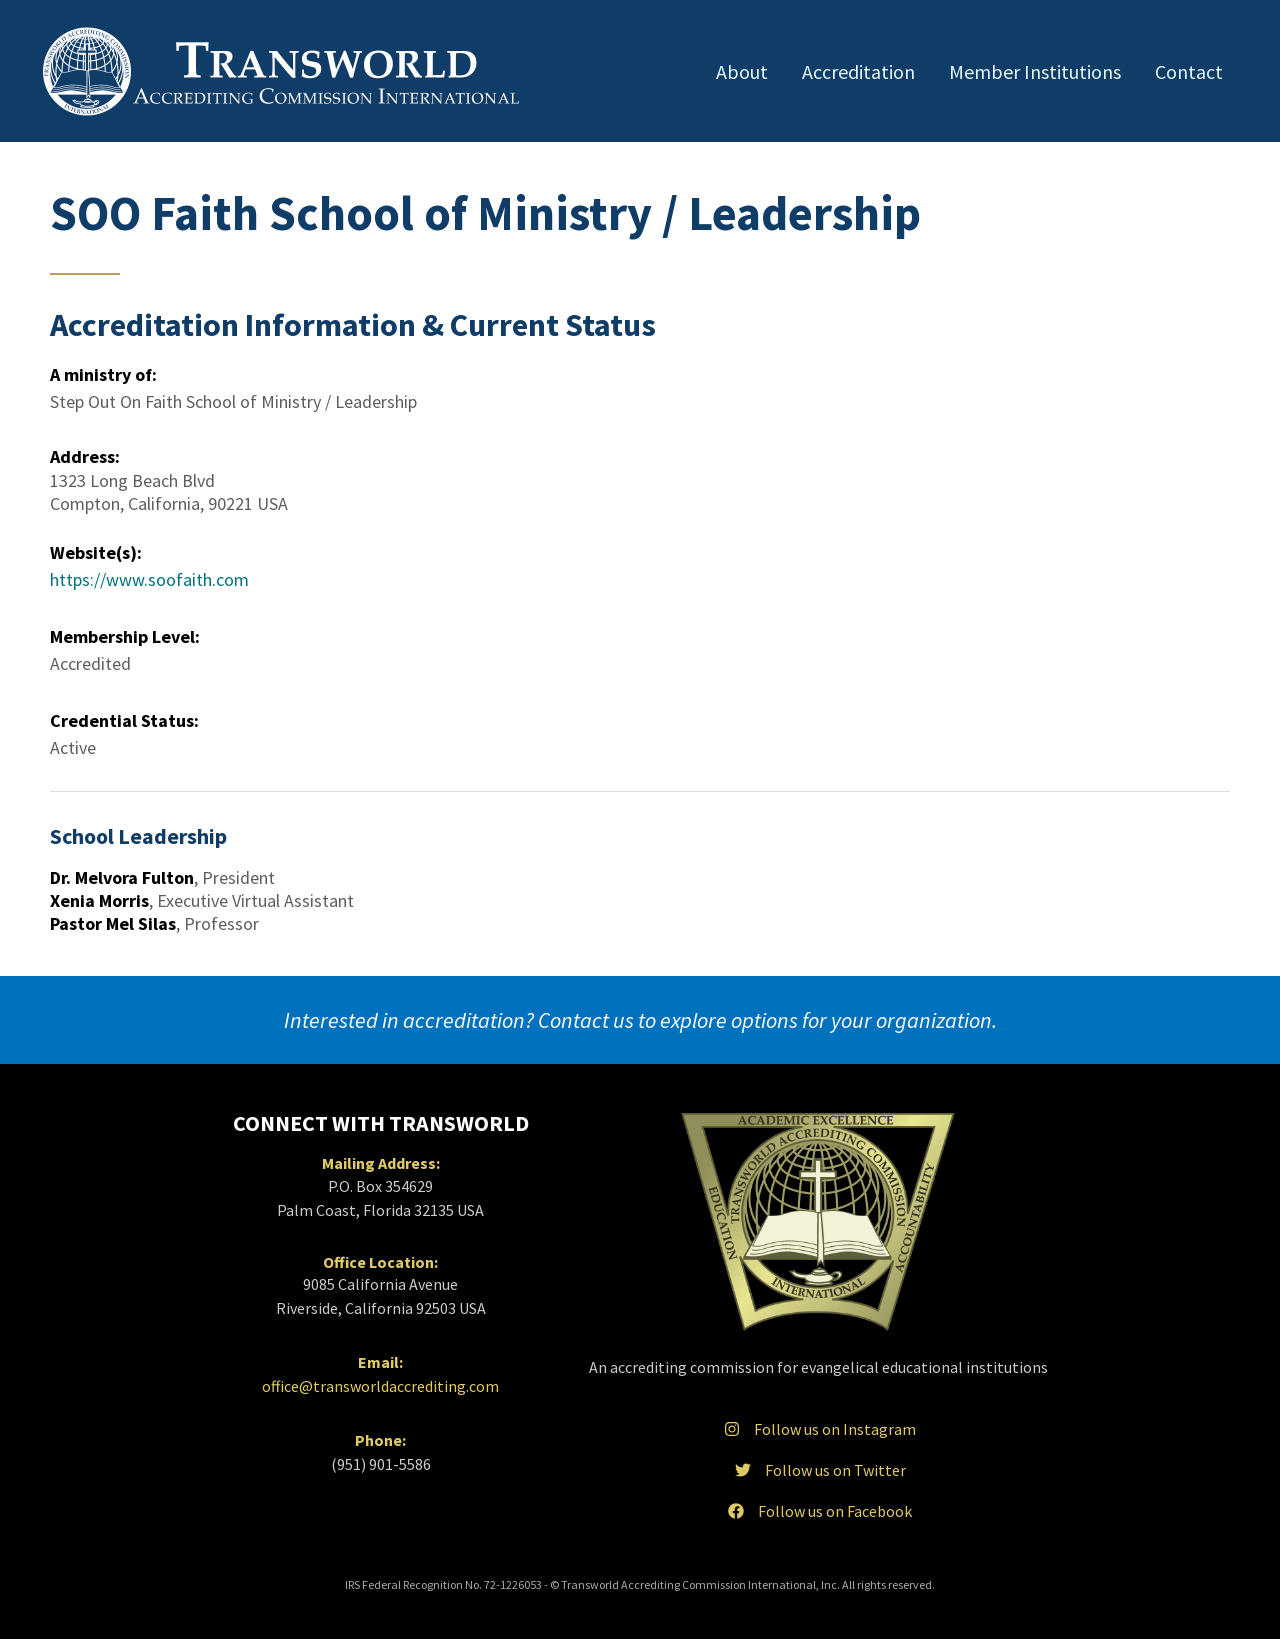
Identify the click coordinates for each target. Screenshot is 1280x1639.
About (742, 71)
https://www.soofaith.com (149, 579)
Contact (1189, 71)
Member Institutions (1035, 71)
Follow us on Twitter (818, 1470)
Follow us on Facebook (818, 1511)
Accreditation (858, 71)
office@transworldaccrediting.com (380, 1386)
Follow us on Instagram (818, 1429)
